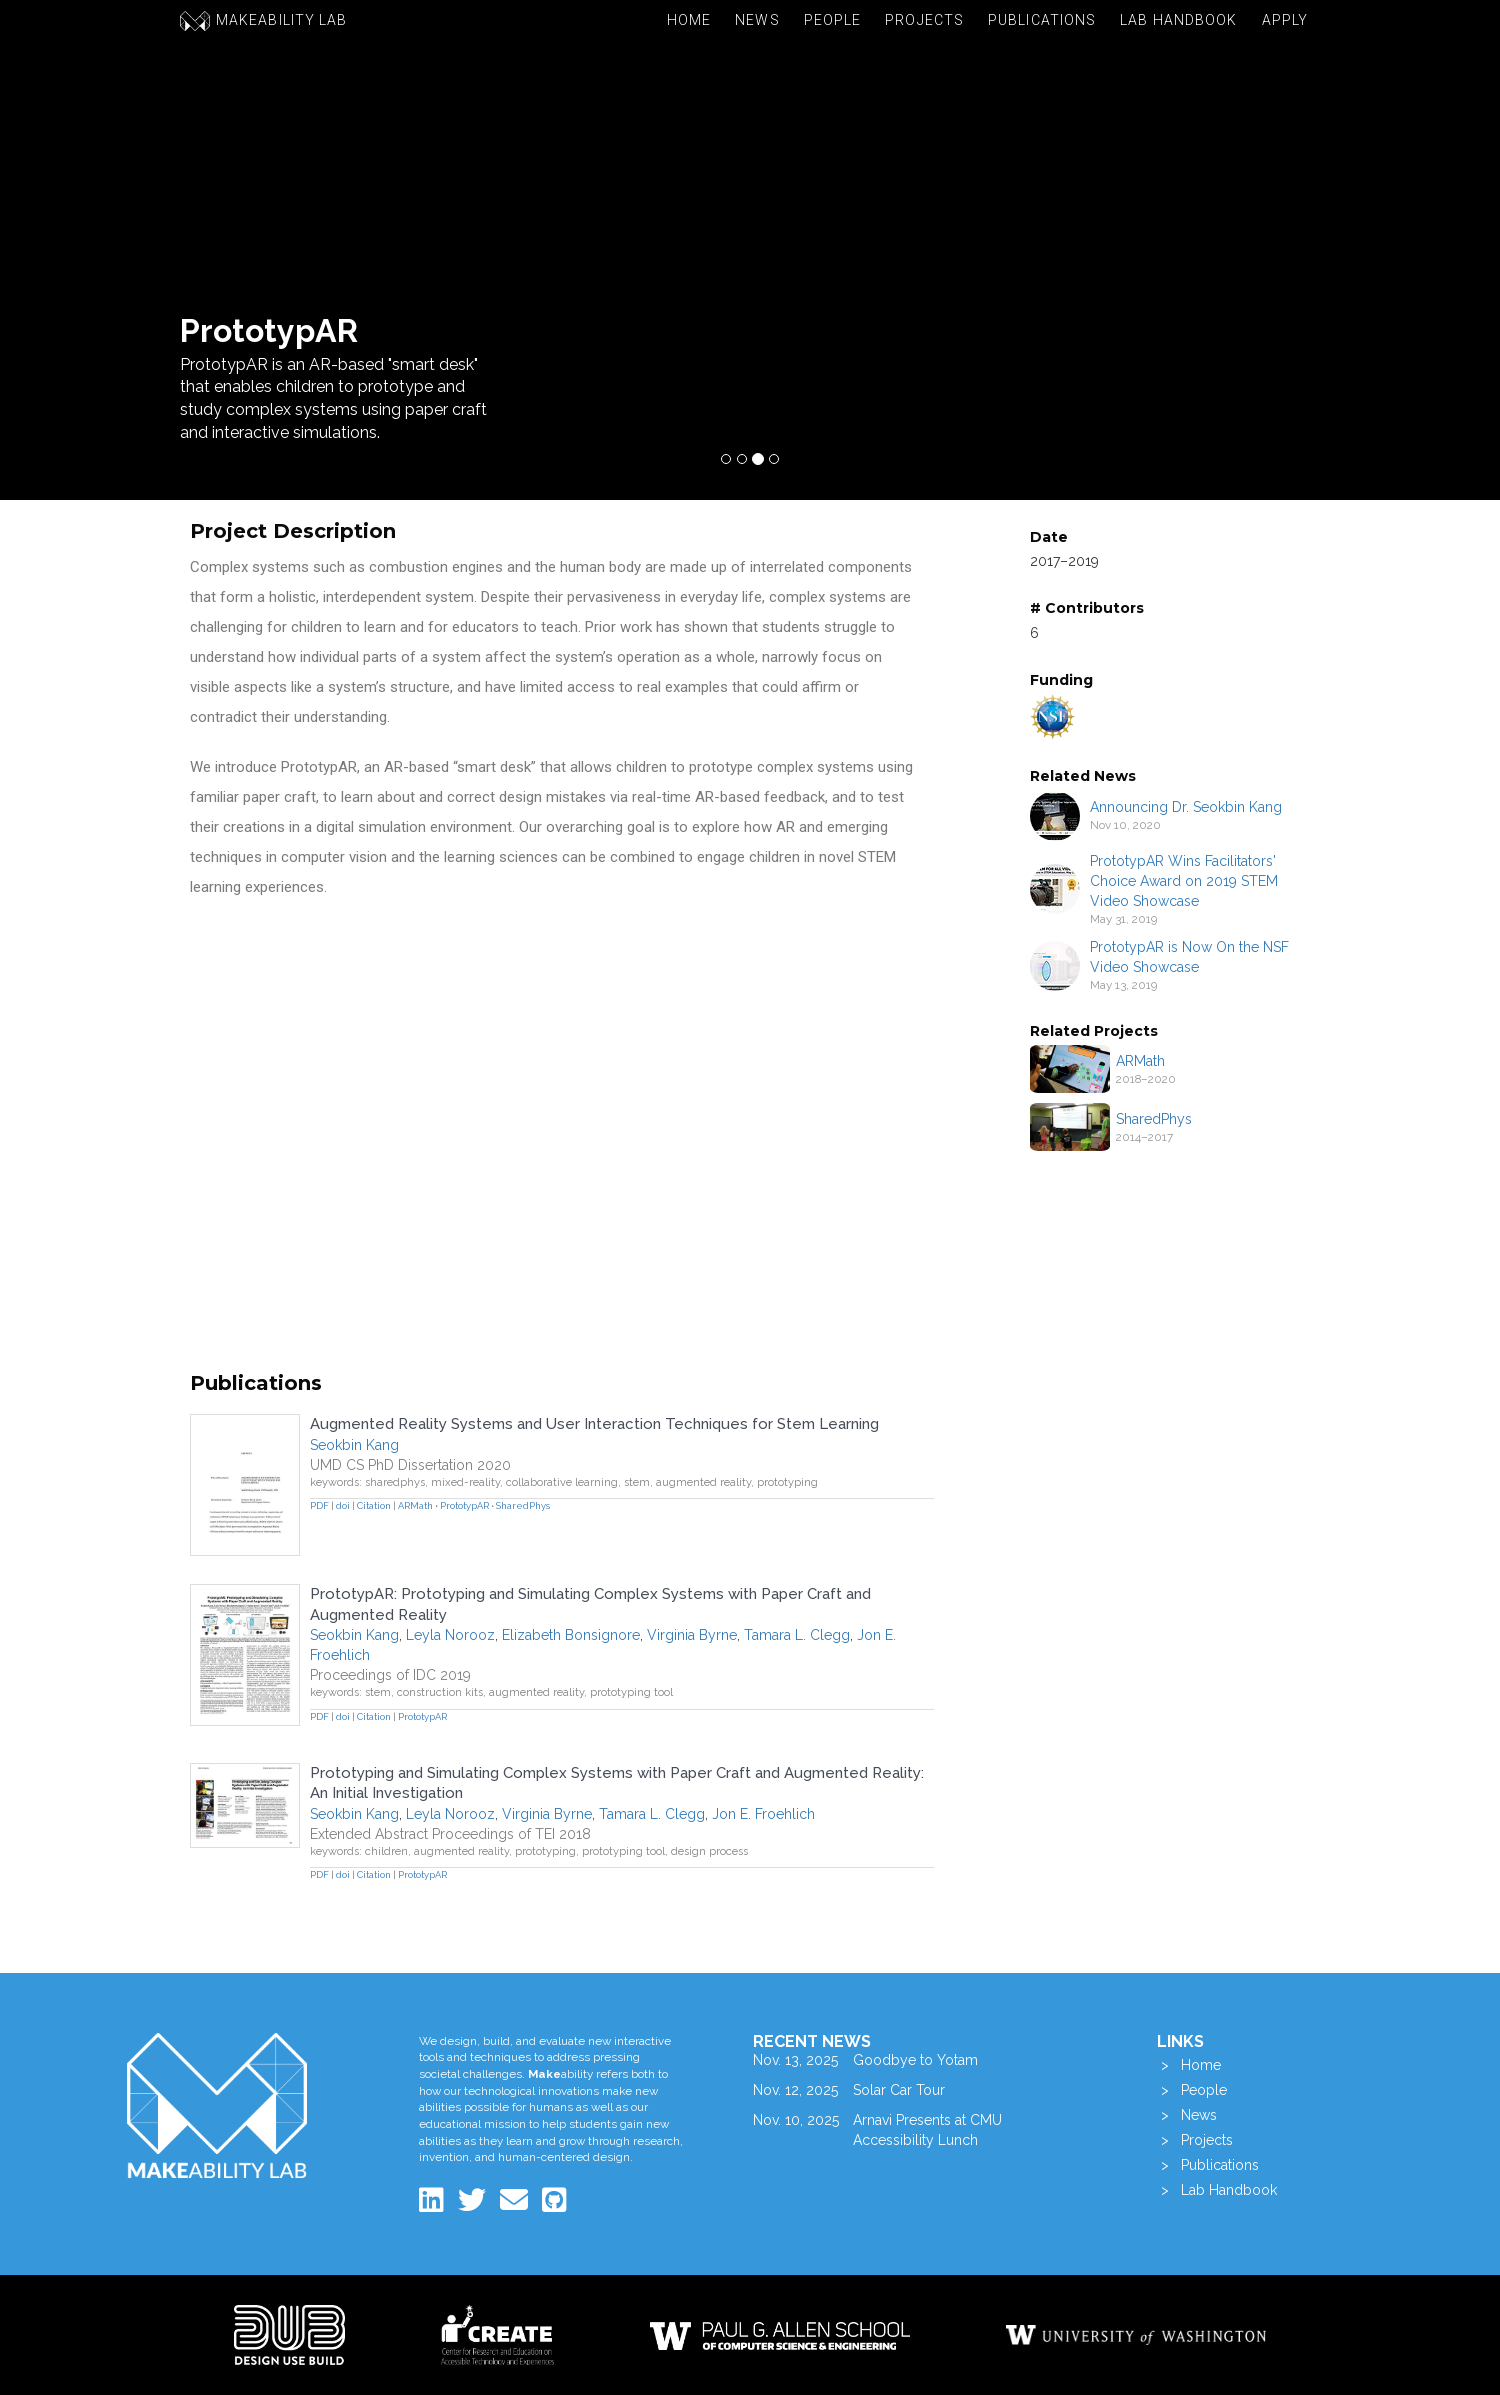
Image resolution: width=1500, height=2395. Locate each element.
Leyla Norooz (450, 1635)
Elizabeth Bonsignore (571, 1635)
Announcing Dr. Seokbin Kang (1186, 807)
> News (1187, 2115)
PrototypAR (464, 1505)
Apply (1285, 20)
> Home (1189, 2065)
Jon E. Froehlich (763, 1814)
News (757, 20)
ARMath (1140, 1061)
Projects (924, 20)
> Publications (1208, 2165)
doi (343, 1505)
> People (1192, 2090)
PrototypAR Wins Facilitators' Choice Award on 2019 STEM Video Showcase (1184, 881)
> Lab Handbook (1217, 2190)
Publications (1042, 20)
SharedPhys (1154, 1119)
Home (689, 20)
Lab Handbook (1178, 20)
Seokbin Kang (354, 1445)
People (833, 20)
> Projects (1195, 2140)
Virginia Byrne (692, 1635)
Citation (374, 1505)
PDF (319, 1505)
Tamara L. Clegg (797, 1635)
